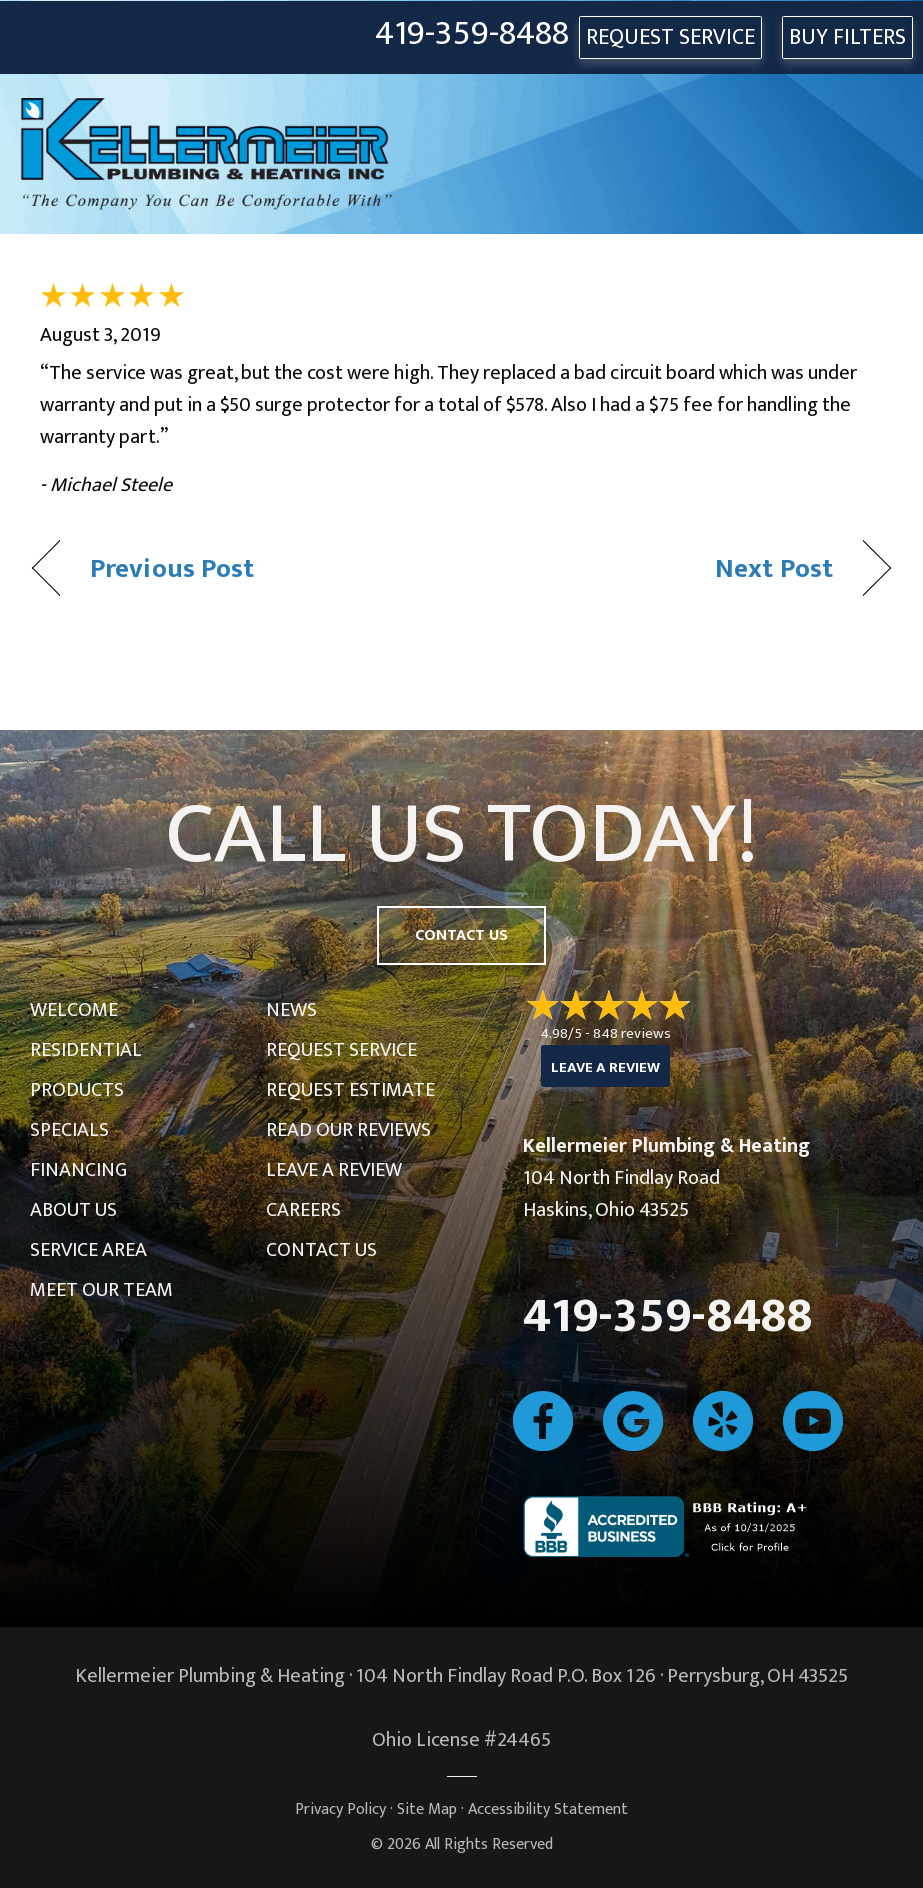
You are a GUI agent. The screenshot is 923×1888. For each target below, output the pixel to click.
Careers (303, 1210)
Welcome (74, 1010)
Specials (69, 1130)
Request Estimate (350, 1090)
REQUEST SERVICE (670, 37)
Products (77, 1090)
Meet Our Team (101, 1290)
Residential (86, 1050)
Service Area (88, 1250)
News (291, 1010)
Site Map (427, 1809)
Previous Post (172, 568)
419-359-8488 (472, 34)
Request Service (341, 1050)
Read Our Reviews (348, 1130)
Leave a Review (334, 1170)
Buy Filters (847, 37)
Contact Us (321, 1250)
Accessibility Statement (548, 1809)
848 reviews (632, 1033)
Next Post (774, 568)
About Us (73, 1210)
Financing (78, 1170)
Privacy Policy (340, 1809)
